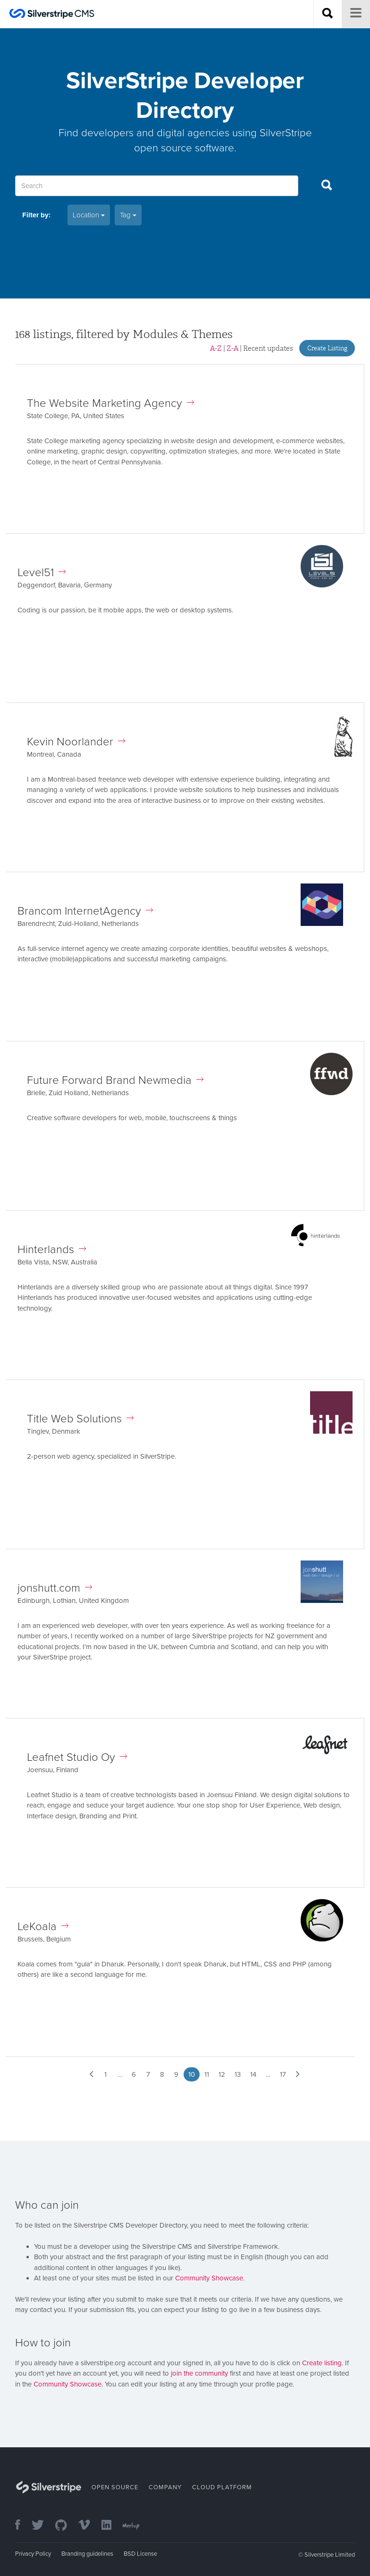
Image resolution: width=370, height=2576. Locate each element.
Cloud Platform (222, 2487)
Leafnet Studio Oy (77, 1757)
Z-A (232, 348)
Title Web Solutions (80, 1419)
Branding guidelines (87, 2554)
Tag (128, 215)
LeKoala (42, 1926)
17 (283, 2074)
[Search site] (327, 14)
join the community (199, 2373)
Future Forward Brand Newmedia (115, 1080)
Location (89, 215)
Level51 (41, 572)
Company (165, 2487)
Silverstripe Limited (329, 2555)
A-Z (216, 348)
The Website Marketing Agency (110, 403)
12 (222, 2074)
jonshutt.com (54, 1588)
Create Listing (327, 348)
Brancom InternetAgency (85, 911)
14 (253, 2074)
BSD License (140, 2554)
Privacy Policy (33, 2554)
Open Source (115, 2487)
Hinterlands (51, 1249)
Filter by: (36, 215)
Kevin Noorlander (76, 742)
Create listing (322, 2363)
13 (238, 2074)
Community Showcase (209, 2278)
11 (206, 2074)
